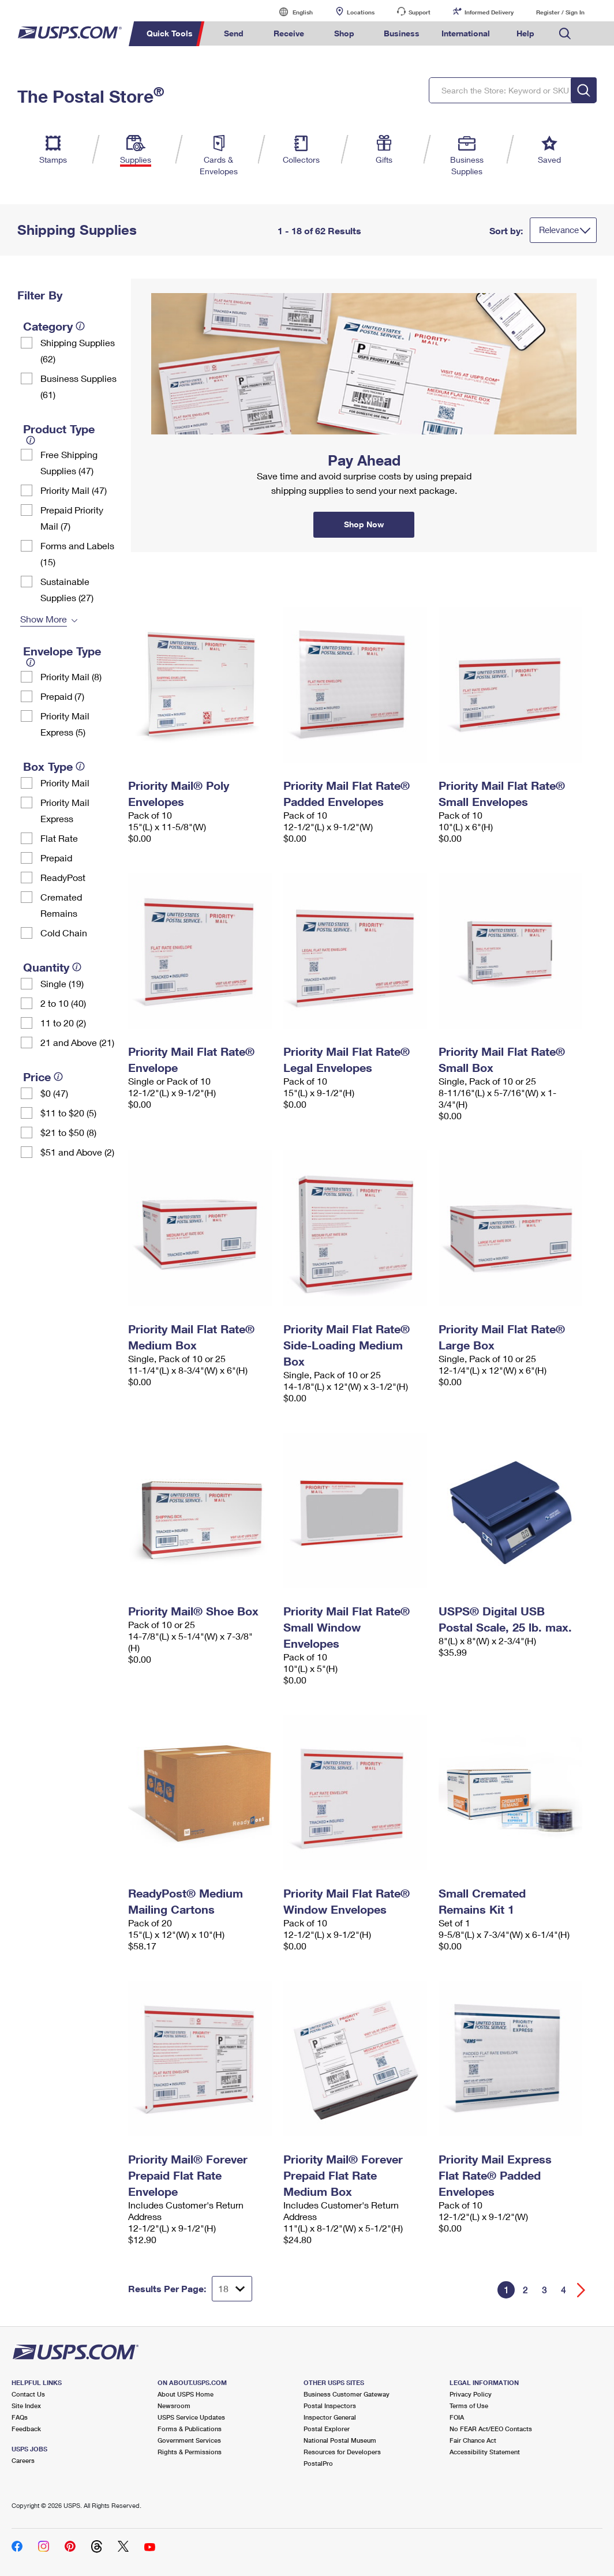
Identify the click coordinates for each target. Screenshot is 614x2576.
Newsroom (174, 2405)
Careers (23, 2460)
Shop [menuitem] (344, 33)
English (291, 11)
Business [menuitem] (402, 33)
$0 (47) (54, 1093)
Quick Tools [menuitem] (170, 33)
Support (419, 12)
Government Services (189, 2440)
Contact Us (28, 2394)
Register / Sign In (560, 12)
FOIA (457, 2417)
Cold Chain (63, 932)
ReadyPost (62, 877)
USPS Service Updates (191, 2417)
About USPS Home (186, 2394)
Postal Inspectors (330, 2405)
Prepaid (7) (62, 696)
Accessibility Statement (485, 2451)
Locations (361, 12)
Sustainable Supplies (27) (66, 589)
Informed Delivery (489, 12)
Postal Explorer (327, 2428)
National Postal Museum (340, 2440)
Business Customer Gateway (347, 2394)
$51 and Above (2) (77, 1151)
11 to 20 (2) (63, 1022)
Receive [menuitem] (289, 33)
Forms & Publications (190, 2428)
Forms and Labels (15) (77, 553)
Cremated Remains (61, 904)
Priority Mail (64, 782)
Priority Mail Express (64, 810)
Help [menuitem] (525, 33)
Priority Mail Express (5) (64, 723)
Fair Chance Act (473, 2440)
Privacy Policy (471, 2394)
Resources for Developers (342, 2451)
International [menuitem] (465, 33)
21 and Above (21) (77, 1042)
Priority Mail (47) (73, 490)
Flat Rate (59, 838)
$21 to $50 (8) (68, 1132)
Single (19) (62, 983)
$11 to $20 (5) (68, 1112)
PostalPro (318, 2463)
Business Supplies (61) (78, 386)
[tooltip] (80, 326)
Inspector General (330, 2417)
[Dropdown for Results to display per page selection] (232, 2288)
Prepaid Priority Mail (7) (71, 517)
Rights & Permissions (190, 2451)
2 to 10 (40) (63, 1003)
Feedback (26, 2428)
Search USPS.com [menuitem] (565, 33)
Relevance (559, 229)
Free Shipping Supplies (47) (69, 462)
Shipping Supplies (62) (77, 350)
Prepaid (56, 857)
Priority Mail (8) (71, 676)
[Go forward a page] (581, 2290)
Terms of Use (469, 2405)
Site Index (26, 2405)
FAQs (20, 2417)
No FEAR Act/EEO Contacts (491, 2428)
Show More (43, 618)
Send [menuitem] (234, 33)
